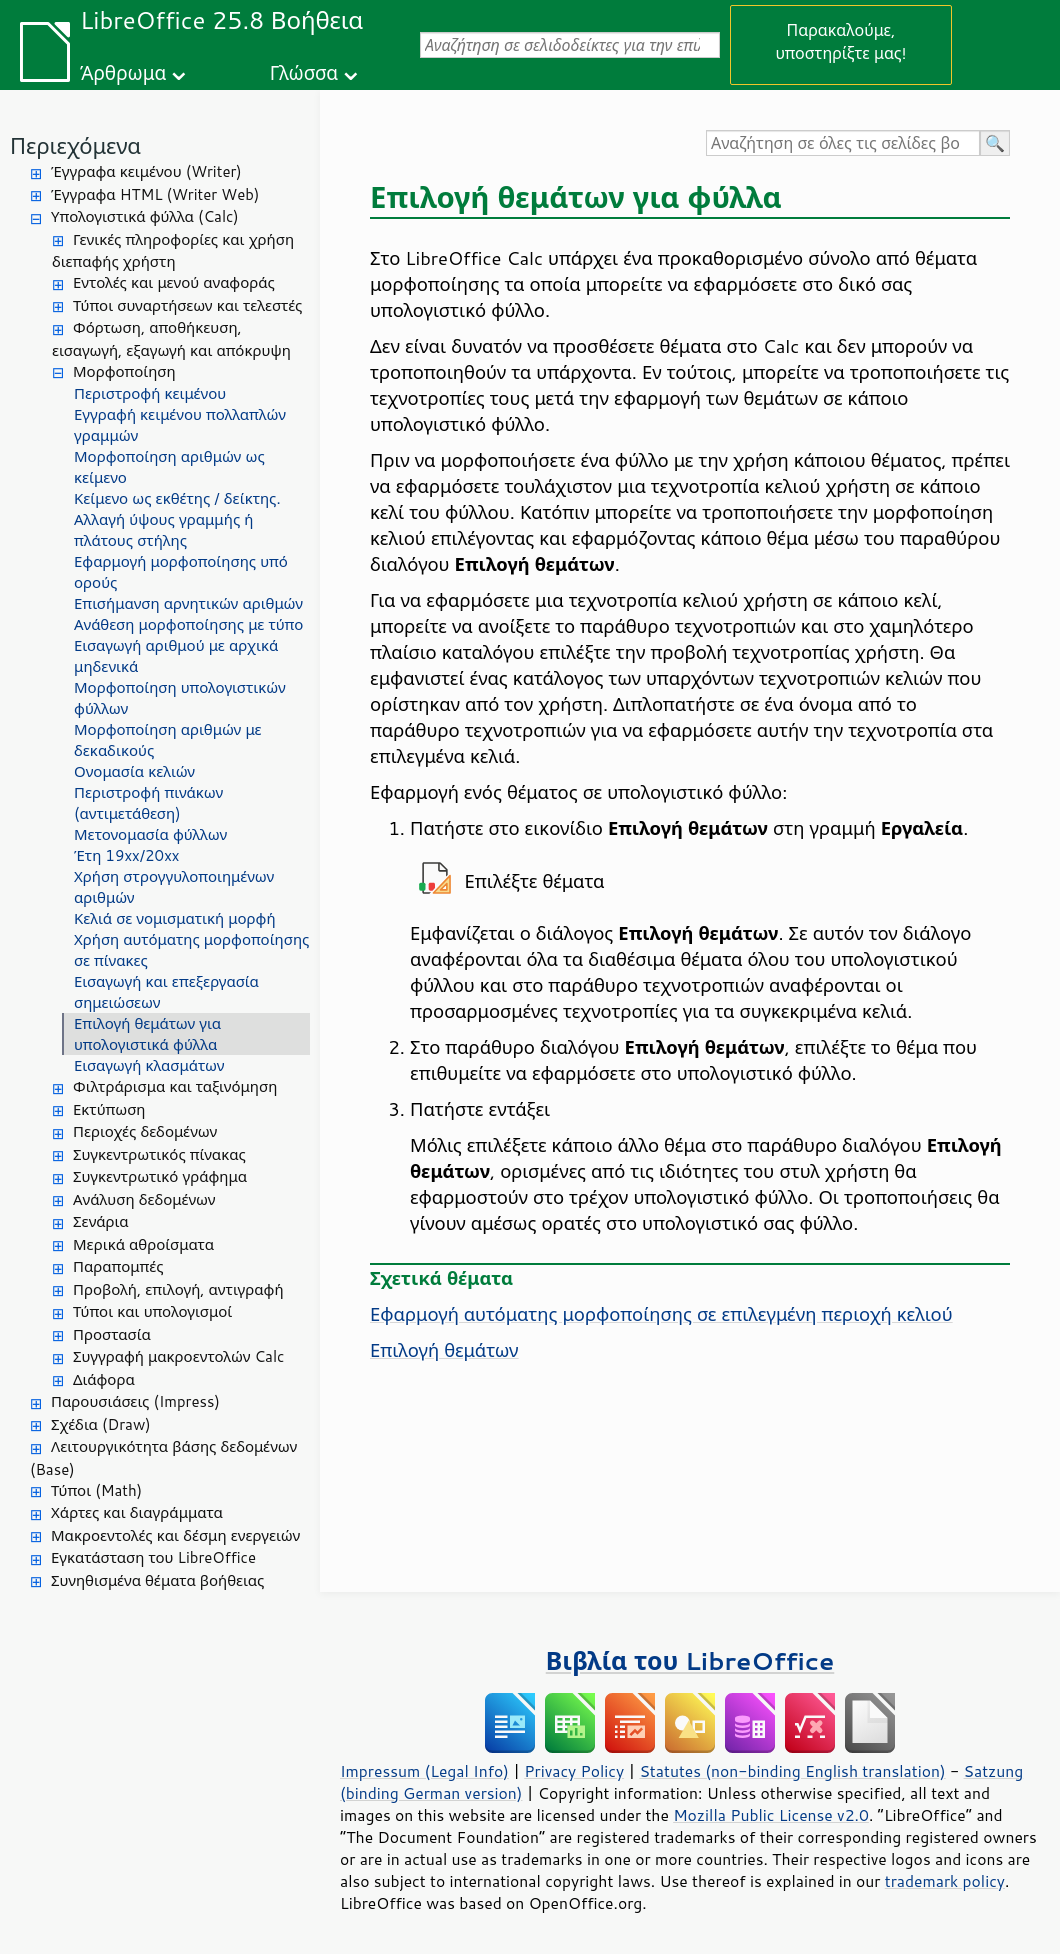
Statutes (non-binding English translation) (792, 1771)
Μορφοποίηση (124, 371)
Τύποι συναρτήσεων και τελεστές (187, 305)
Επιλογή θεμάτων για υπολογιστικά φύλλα (147, 1034)
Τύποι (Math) (96, 1490)
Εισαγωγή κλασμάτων (149, 1065)
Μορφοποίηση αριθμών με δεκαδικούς (168, 740)
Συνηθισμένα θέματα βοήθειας (157, 1580)
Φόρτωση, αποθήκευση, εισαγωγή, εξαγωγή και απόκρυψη (171, 339)
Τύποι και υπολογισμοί (152, 1311)
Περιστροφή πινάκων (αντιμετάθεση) (148, 803)
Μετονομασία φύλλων (150, 834)
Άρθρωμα (123, 72)
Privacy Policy (574, 1771)
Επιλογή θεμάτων (444, 1350)
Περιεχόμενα (75, 145)
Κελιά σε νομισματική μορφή (175, 918)
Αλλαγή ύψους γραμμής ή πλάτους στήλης (163, 530)
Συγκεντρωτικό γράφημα (160, 1176)
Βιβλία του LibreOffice (690, 1660)
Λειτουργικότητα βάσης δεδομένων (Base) (163, 1458)
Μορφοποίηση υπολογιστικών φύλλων (180, 698)
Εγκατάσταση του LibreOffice (153, 1557)
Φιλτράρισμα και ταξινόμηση (175, 1086)
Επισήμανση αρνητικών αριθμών (188, 603)
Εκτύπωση (109, 1109)
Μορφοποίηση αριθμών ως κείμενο (169, 467)
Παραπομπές (118, 1266)
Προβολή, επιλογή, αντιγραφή (178, 1289)
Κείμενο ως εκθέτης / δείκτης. (177, 498)
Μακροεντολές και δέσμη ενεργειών (175, 1535)
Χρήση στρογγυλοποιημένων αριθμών (174, 887)
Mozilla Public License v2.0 (771, 1815)
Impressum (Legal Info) (424, 1771)
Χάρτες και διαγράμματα (137, 1512)
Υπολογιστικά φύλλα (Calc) (145, 216)
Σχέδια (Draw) (101, 1424)
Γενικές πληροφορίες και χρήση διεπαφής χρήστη (173, 251)
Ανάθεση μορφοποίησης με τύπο (188, 624)
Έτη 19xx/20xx (126, 855)
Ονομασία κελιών (134, 771)
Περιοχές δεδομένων (145, 1131)
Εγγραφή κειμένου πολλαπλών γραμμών (180, 425)
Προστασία (112, 1334)
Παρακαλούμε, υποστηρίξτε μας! (840, 41)
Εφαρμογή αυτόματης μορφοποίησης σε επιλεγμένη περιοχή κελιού (661, 1314)
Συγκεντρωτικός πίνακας (159, 1154)
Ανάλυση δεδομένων (144, 1199)
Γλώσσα (304, 72)
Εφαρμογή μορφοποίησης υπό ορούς (181, 572)
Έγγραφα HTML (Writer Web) (155, 194)
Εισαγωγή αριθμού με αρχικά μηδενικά (176, 656)
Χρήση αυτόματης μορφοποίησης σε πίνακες (191, 950)
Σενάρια (101, 1221)
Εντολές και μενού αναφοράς (174, 282)
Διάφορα (104, 1379)
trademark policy (945, 1881)
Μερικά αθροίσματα (143, 1244)
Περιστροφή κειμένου (150, 393)
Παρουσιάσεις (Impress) (135, 1401)
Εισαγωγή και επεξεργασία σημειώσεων (166, 992)
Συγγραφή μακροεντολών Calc (178, 1356)
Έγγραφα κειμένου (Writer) (146, 171)
